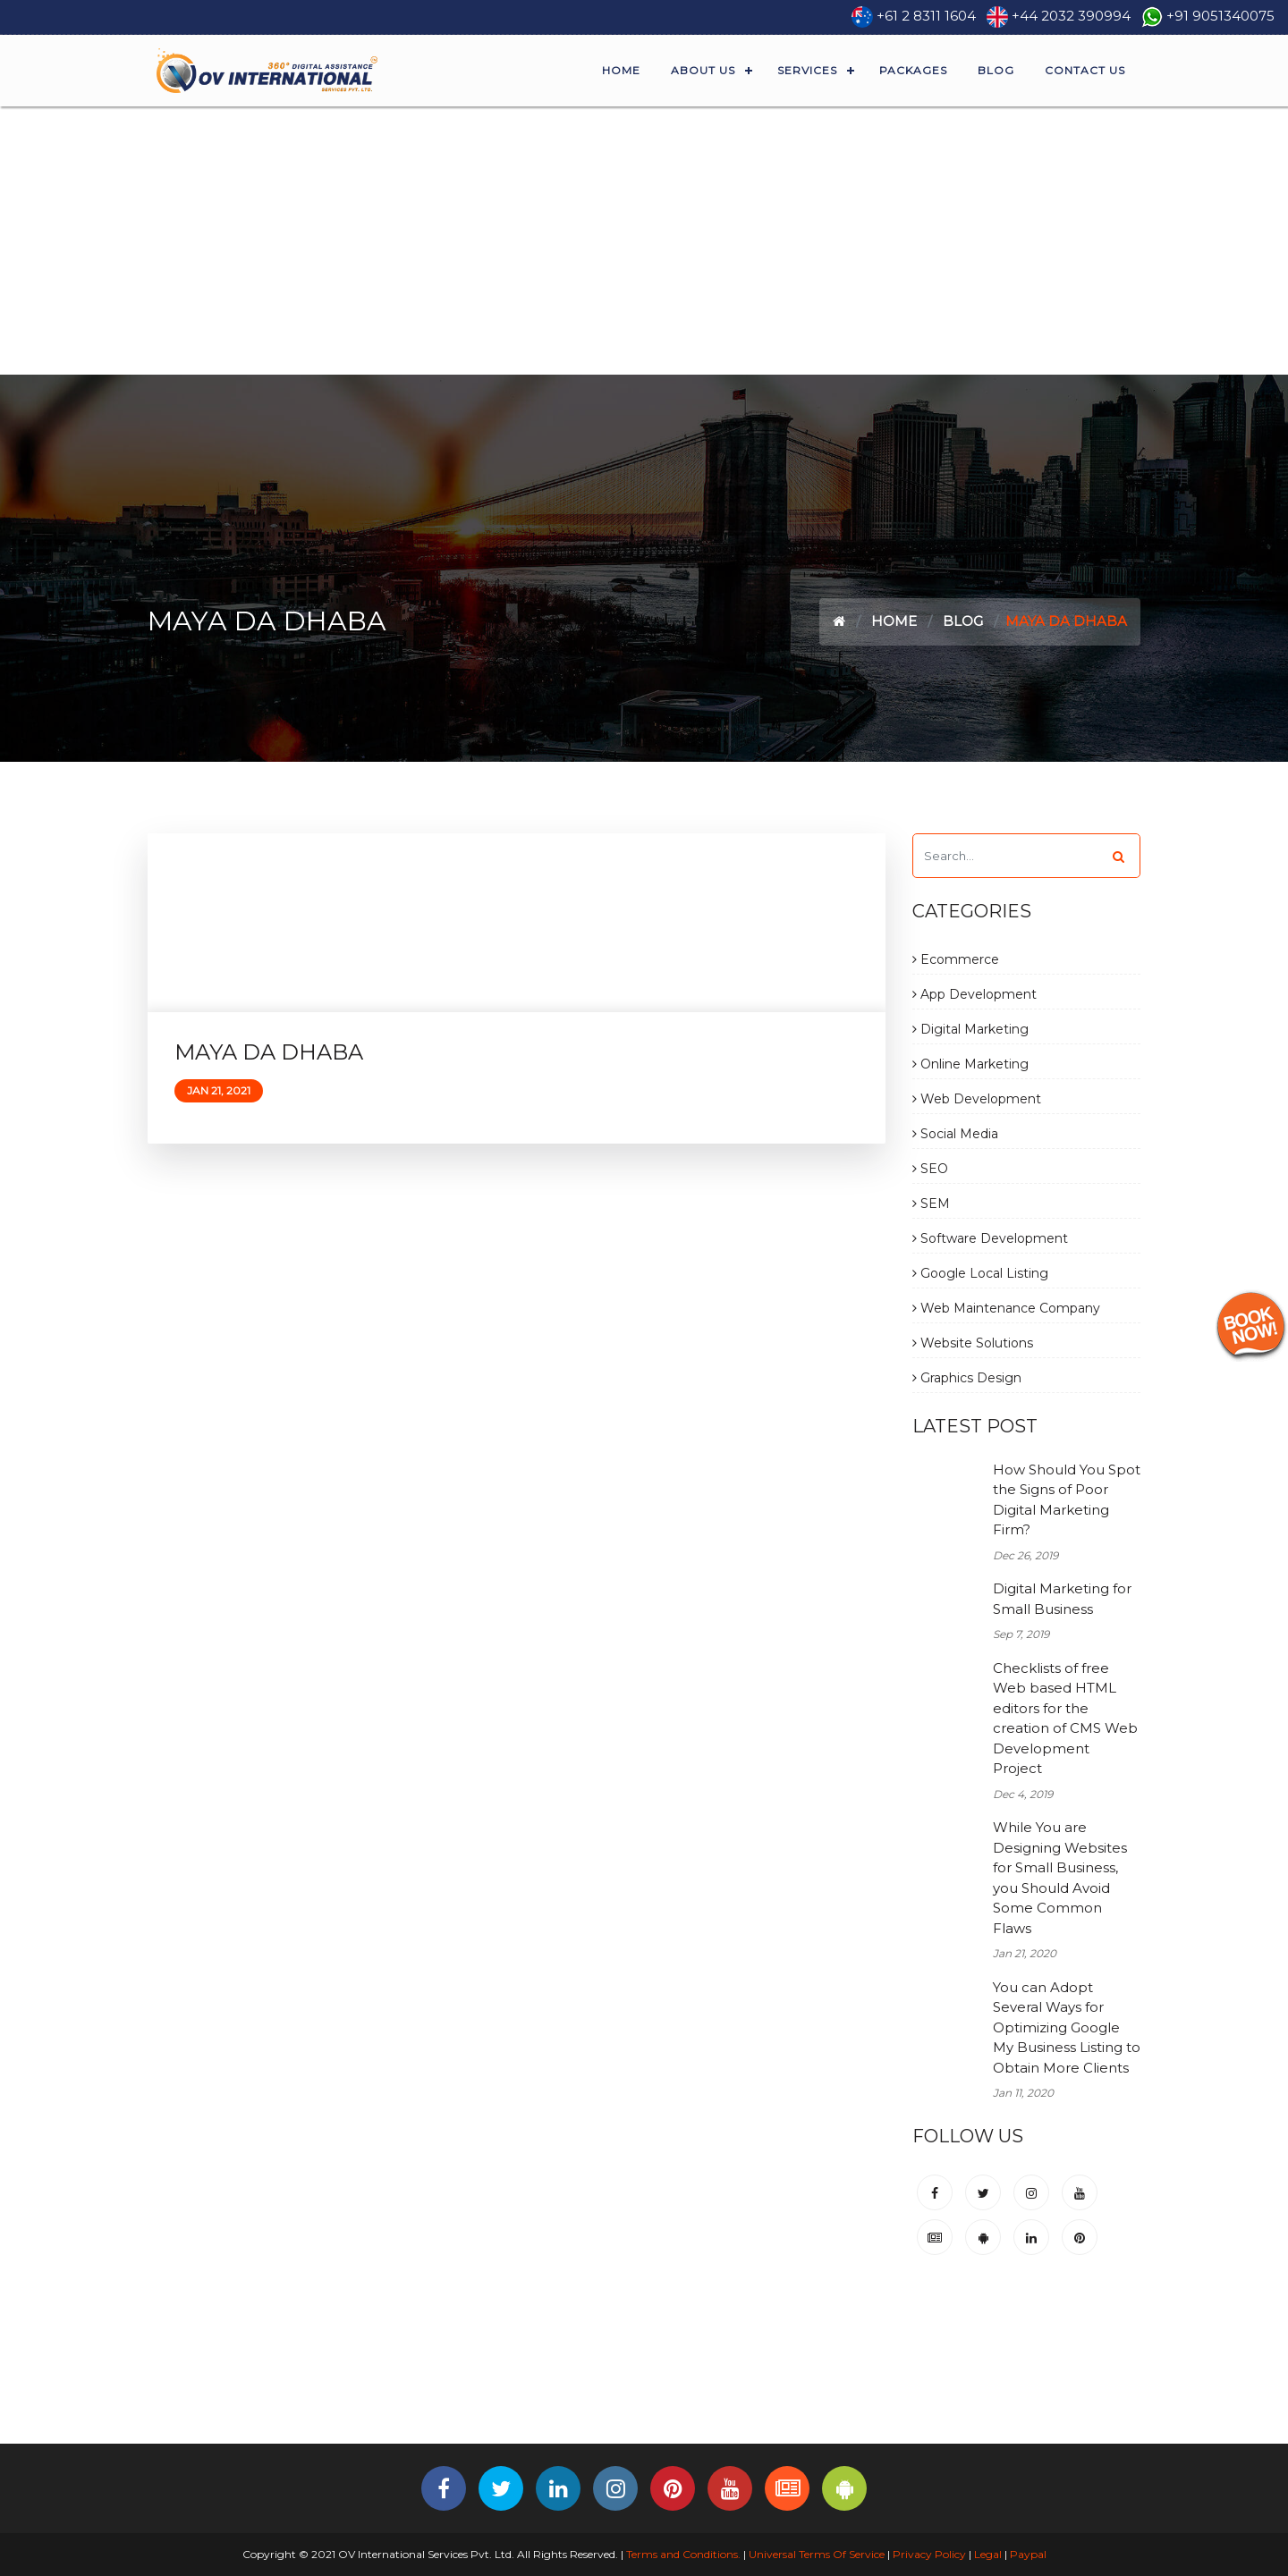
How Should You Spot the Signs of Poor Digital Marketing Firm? (1066, 1500)
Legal (988, 2554)
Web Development (976, 1099)
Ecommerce (955, 959)
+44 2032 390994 (1071, 15)
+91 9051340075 (1220, 15)
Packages (913, 70)
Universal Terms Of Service (817, 2554)
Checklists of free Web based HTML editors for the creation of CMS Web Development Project (1065, 1719)
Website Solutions (972, 1343)
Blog (996, 70)
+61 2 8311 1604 (926, 15)
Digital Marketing (970, 1029)
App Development (974, 994)
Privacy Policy (929, 2554)
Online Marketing (970, 1064)
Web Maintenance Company (1006, 1308)
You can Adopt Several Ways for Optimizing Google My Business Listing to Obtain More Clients (1066, 2027)
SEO (930, 1169)
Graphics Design (966, 1378)
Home (621, 70)
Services (807, 70)
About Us (703, 70)
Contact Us (1085, 70)
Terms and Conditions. (682, 2554)
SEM (931, 1203)
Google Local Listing (980, 1273)
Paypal (1028, 2554)
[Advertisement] (644, 240)
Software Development (990, 1238)
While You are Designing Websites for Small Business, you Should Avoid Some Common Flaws (1060, 1878)
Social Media (955, 1134)
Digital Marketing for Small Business (1062, 1598)
